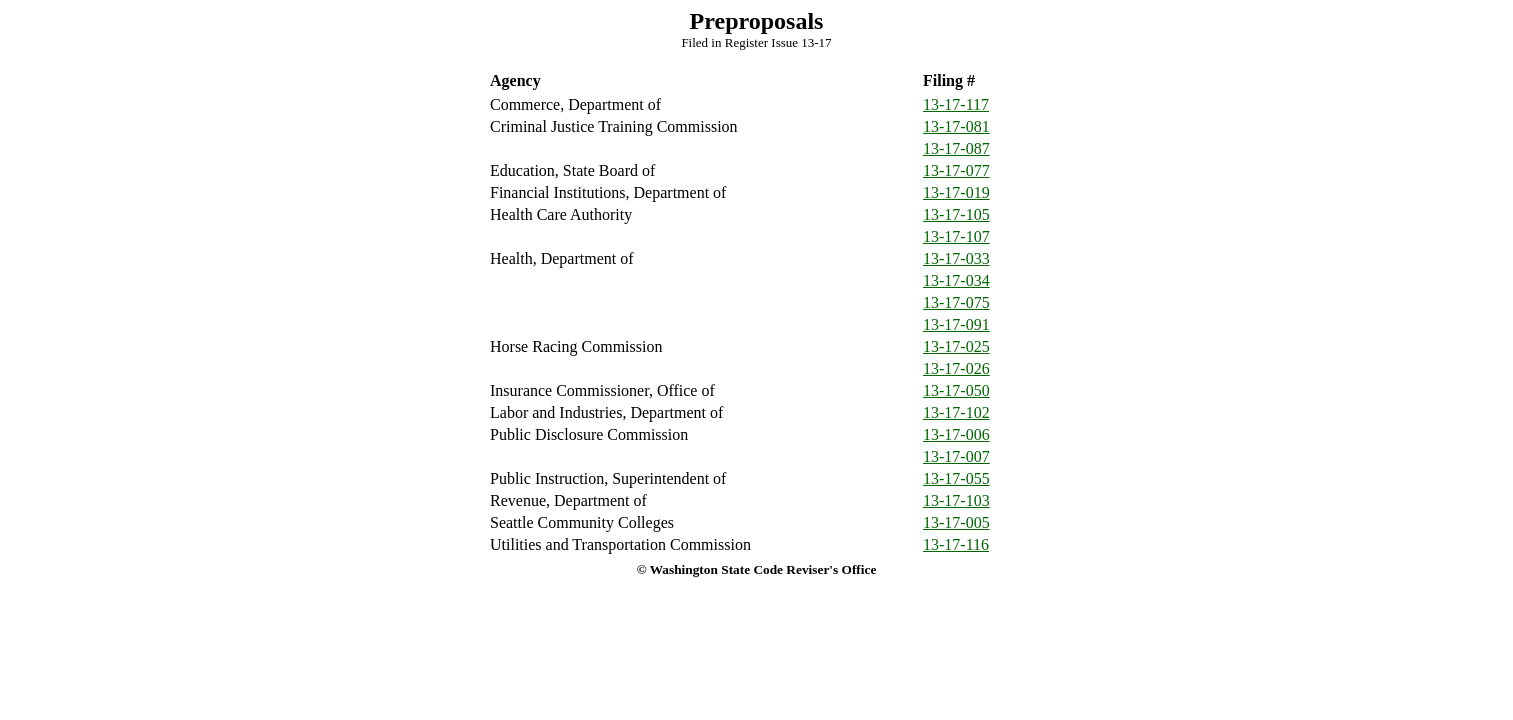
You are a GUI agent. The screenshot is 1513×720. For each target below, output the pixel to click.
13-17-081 (956, 126)
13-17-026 (956, 368)
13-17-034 (956, 280)
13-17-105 (956, 214)
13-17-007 (956, 456)
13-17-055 (956, 478)
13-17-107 (956, 236)
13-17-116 (956, 544)
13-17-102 (956, 412)
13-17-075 (956, 302)
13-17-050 (956, 390)
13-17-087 (956, 148)
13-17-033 (956, 258)
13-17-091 (956, 324)
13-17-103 (956, 500)
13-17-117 (956, 104)
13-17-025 (956, 346)
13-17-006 (956, 434)
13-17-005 (956, 522)
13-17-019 (956, 192)
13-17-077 (956, 170)
